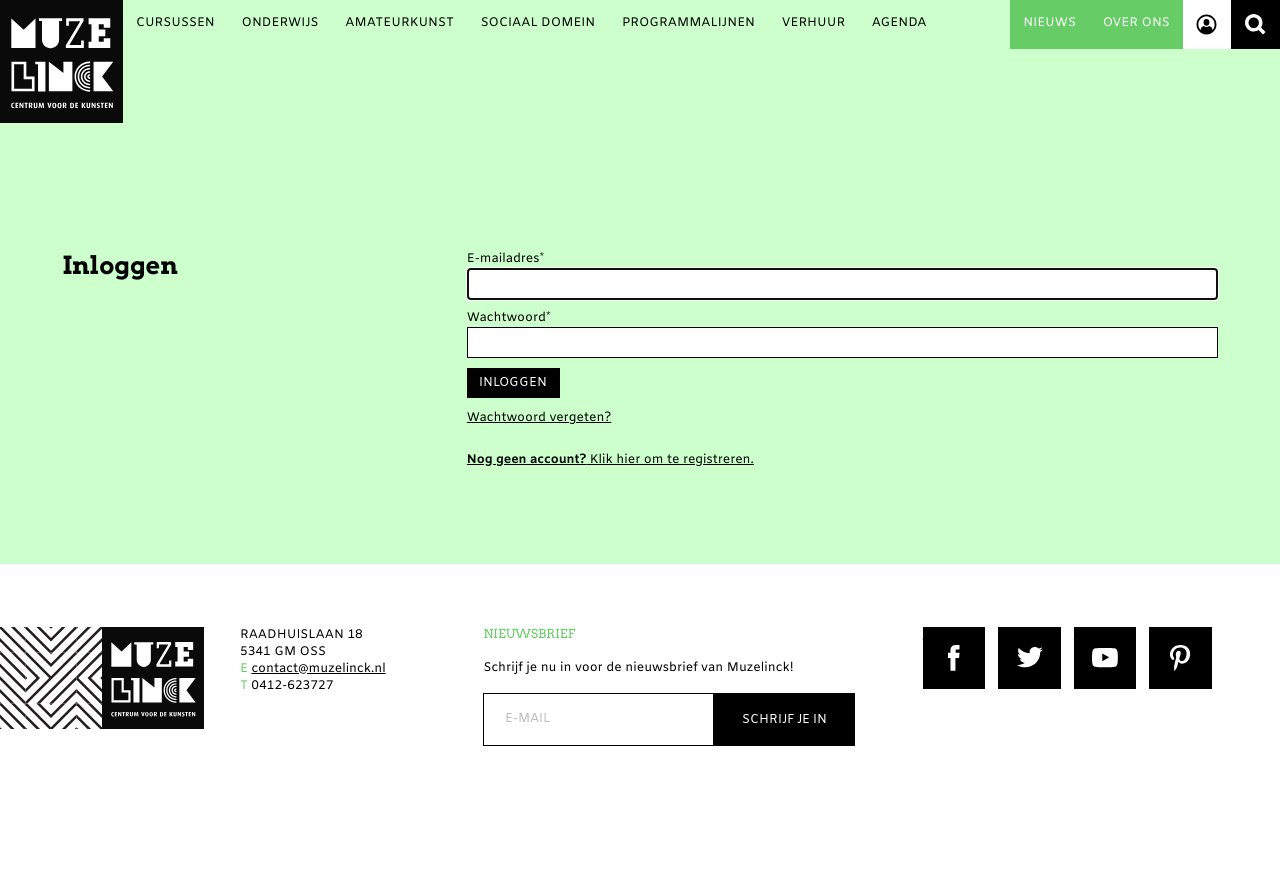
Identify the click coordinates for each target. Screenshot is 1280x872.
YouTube (1101, 635)
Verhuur (813, 23)
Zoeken (1255, 24)
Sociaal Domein (538, 23)
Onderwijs (279, 23)
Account (1207, 24)
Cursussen (175, 23)
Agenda (899, 23)
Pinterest (1177, 635)
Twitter (1020, 635)
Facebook (953, 635)
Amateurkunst (399, 23)
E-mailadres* (505, 259)
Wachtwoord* (509, 318)
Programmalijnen (688, 23)
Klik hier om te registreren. (610, 460)
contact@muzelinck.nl (318, 669)
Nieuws (1049, 23)
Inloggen (513, 382)
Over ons (1136, 23)
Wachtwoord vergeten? (539, 418)
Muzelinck (61, 61)
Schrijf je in (784, 719)
